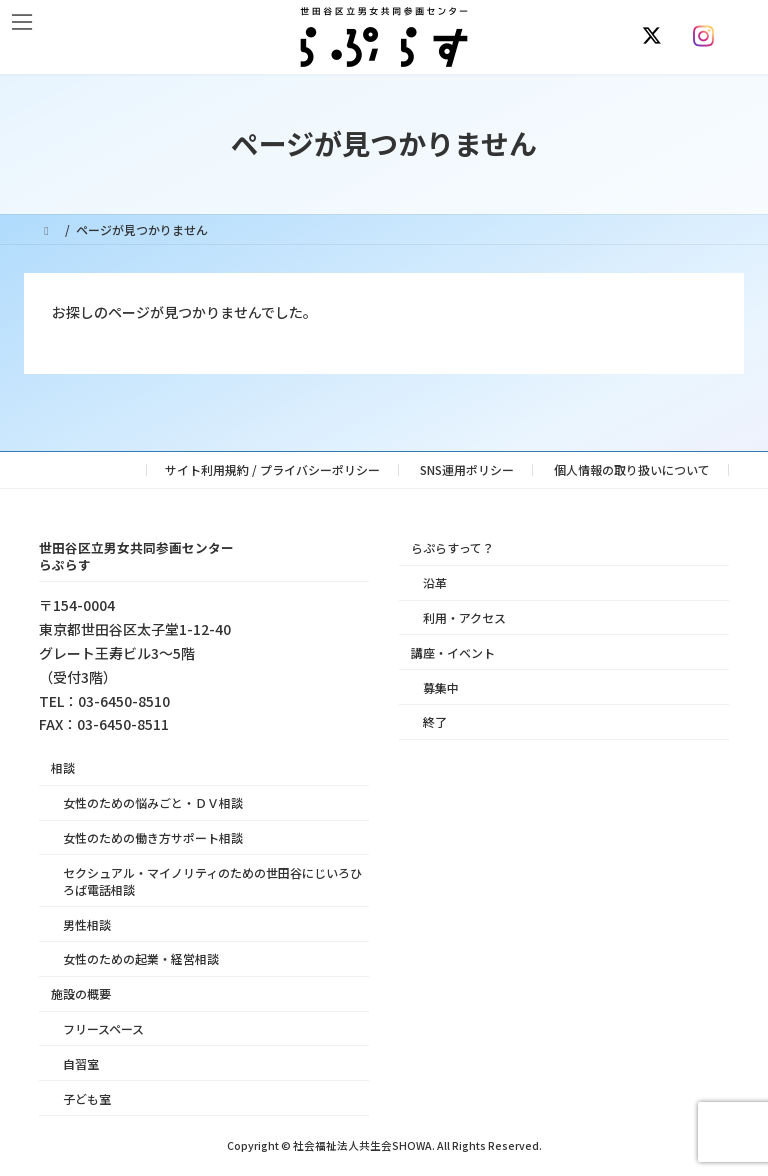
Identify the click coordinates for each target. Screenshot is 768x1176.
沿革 (435, 582)
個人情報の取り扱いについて (632, 469)
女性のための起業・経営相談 (141, 958)
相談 (63, 767)
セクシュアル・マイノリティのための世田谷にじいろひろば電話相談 (212, 881)
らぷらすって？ (452, 547)
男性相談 (87, 923)
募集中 (441, 686)
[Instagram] (708, 36)
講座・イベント (453, 652)
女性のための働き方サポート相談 (153, 837)
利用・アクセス (464, 617)
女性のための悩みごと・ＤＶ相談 (153, 802)
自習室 (81, 1063)
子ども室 (87, 1097)
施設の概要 (81, 993)
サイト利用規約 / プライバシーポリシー (272, 469)
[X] (656, 36)
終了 (435, 721)
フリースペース (103, 1028)
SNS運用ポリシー (467, 469)
